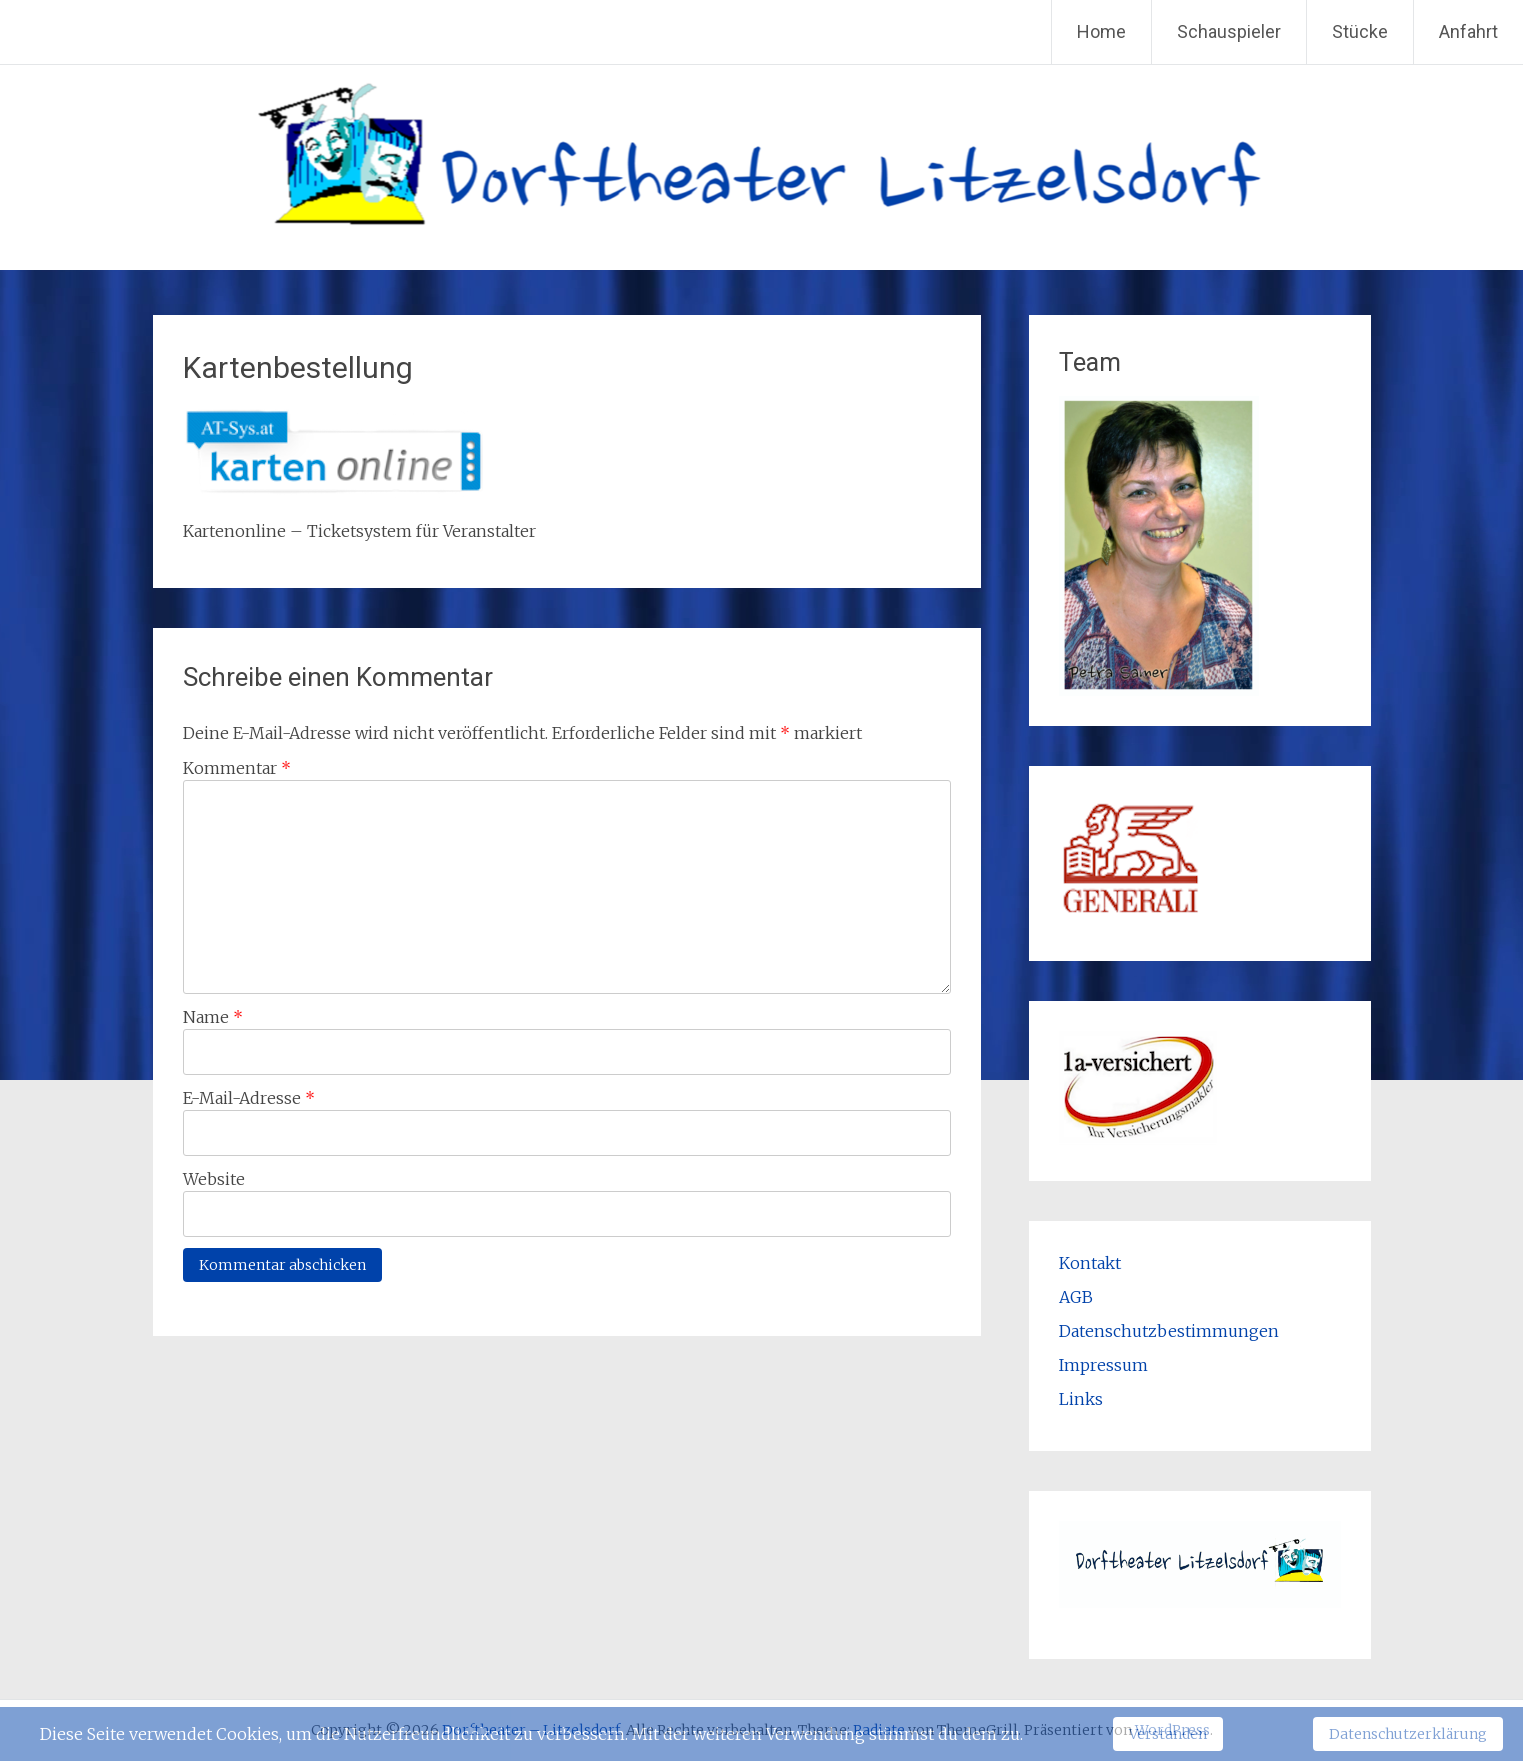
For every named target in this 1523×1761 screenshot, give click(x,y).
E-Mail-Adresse (249, 1098)
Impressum (1103, 1365)
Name (213, 1017)
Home (1101, 31)
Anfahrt (1468, 31)
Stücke (1360, 31)
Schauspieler (1229, 31)
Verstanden (1168, 1734)
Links (1081, 1399)
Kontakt (1090, 1263)
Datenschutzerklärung (1408, 1734)
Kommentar (237, 768)
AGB (1076, 1297)
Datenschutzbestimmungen (1169, 1331)
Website (214, 1179)
